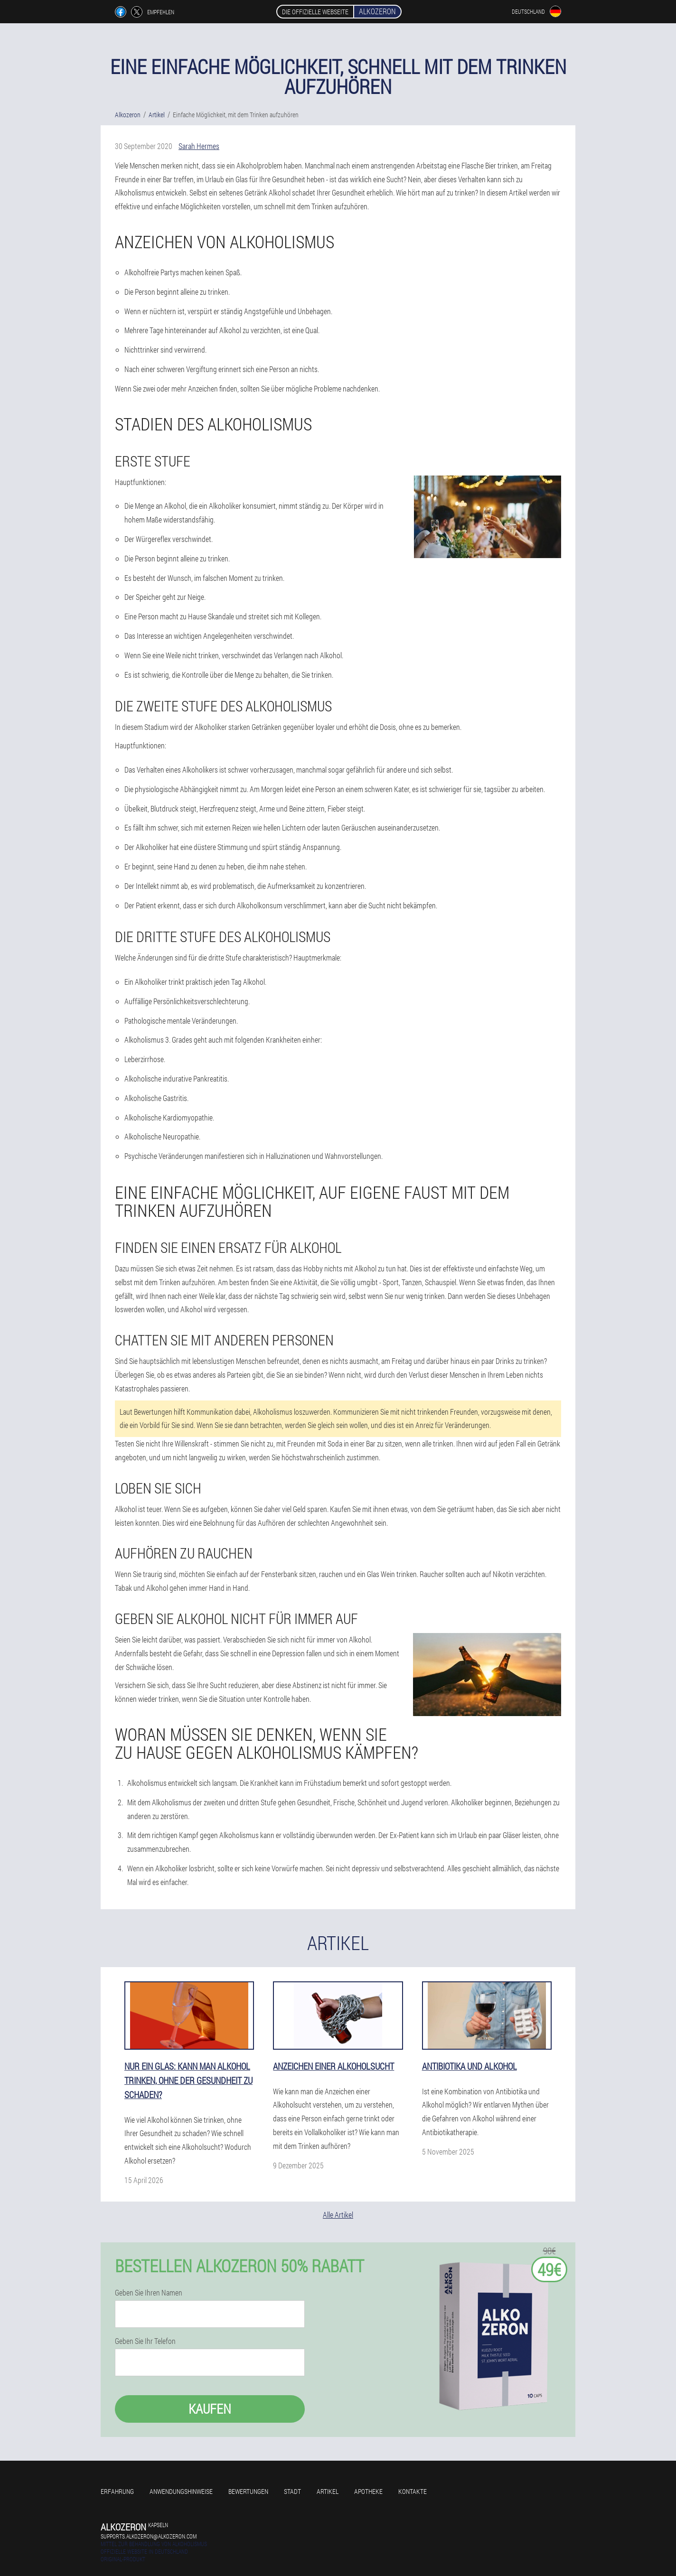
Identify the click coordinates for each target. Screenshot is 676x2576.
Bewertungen (248, 2491)
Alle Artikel (338, 2215)
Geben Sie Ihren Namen (148, 2292)
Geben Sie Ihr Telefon (145, 2341)
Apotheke (368, 2491)
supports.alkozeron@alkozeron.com (149, 2536)
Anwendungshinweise (181, 2491)
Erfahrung (117, 2491)
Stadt (292, 2491)
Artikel (327, 2491)
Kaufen (209, 2408)
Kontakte (412, 2491)
